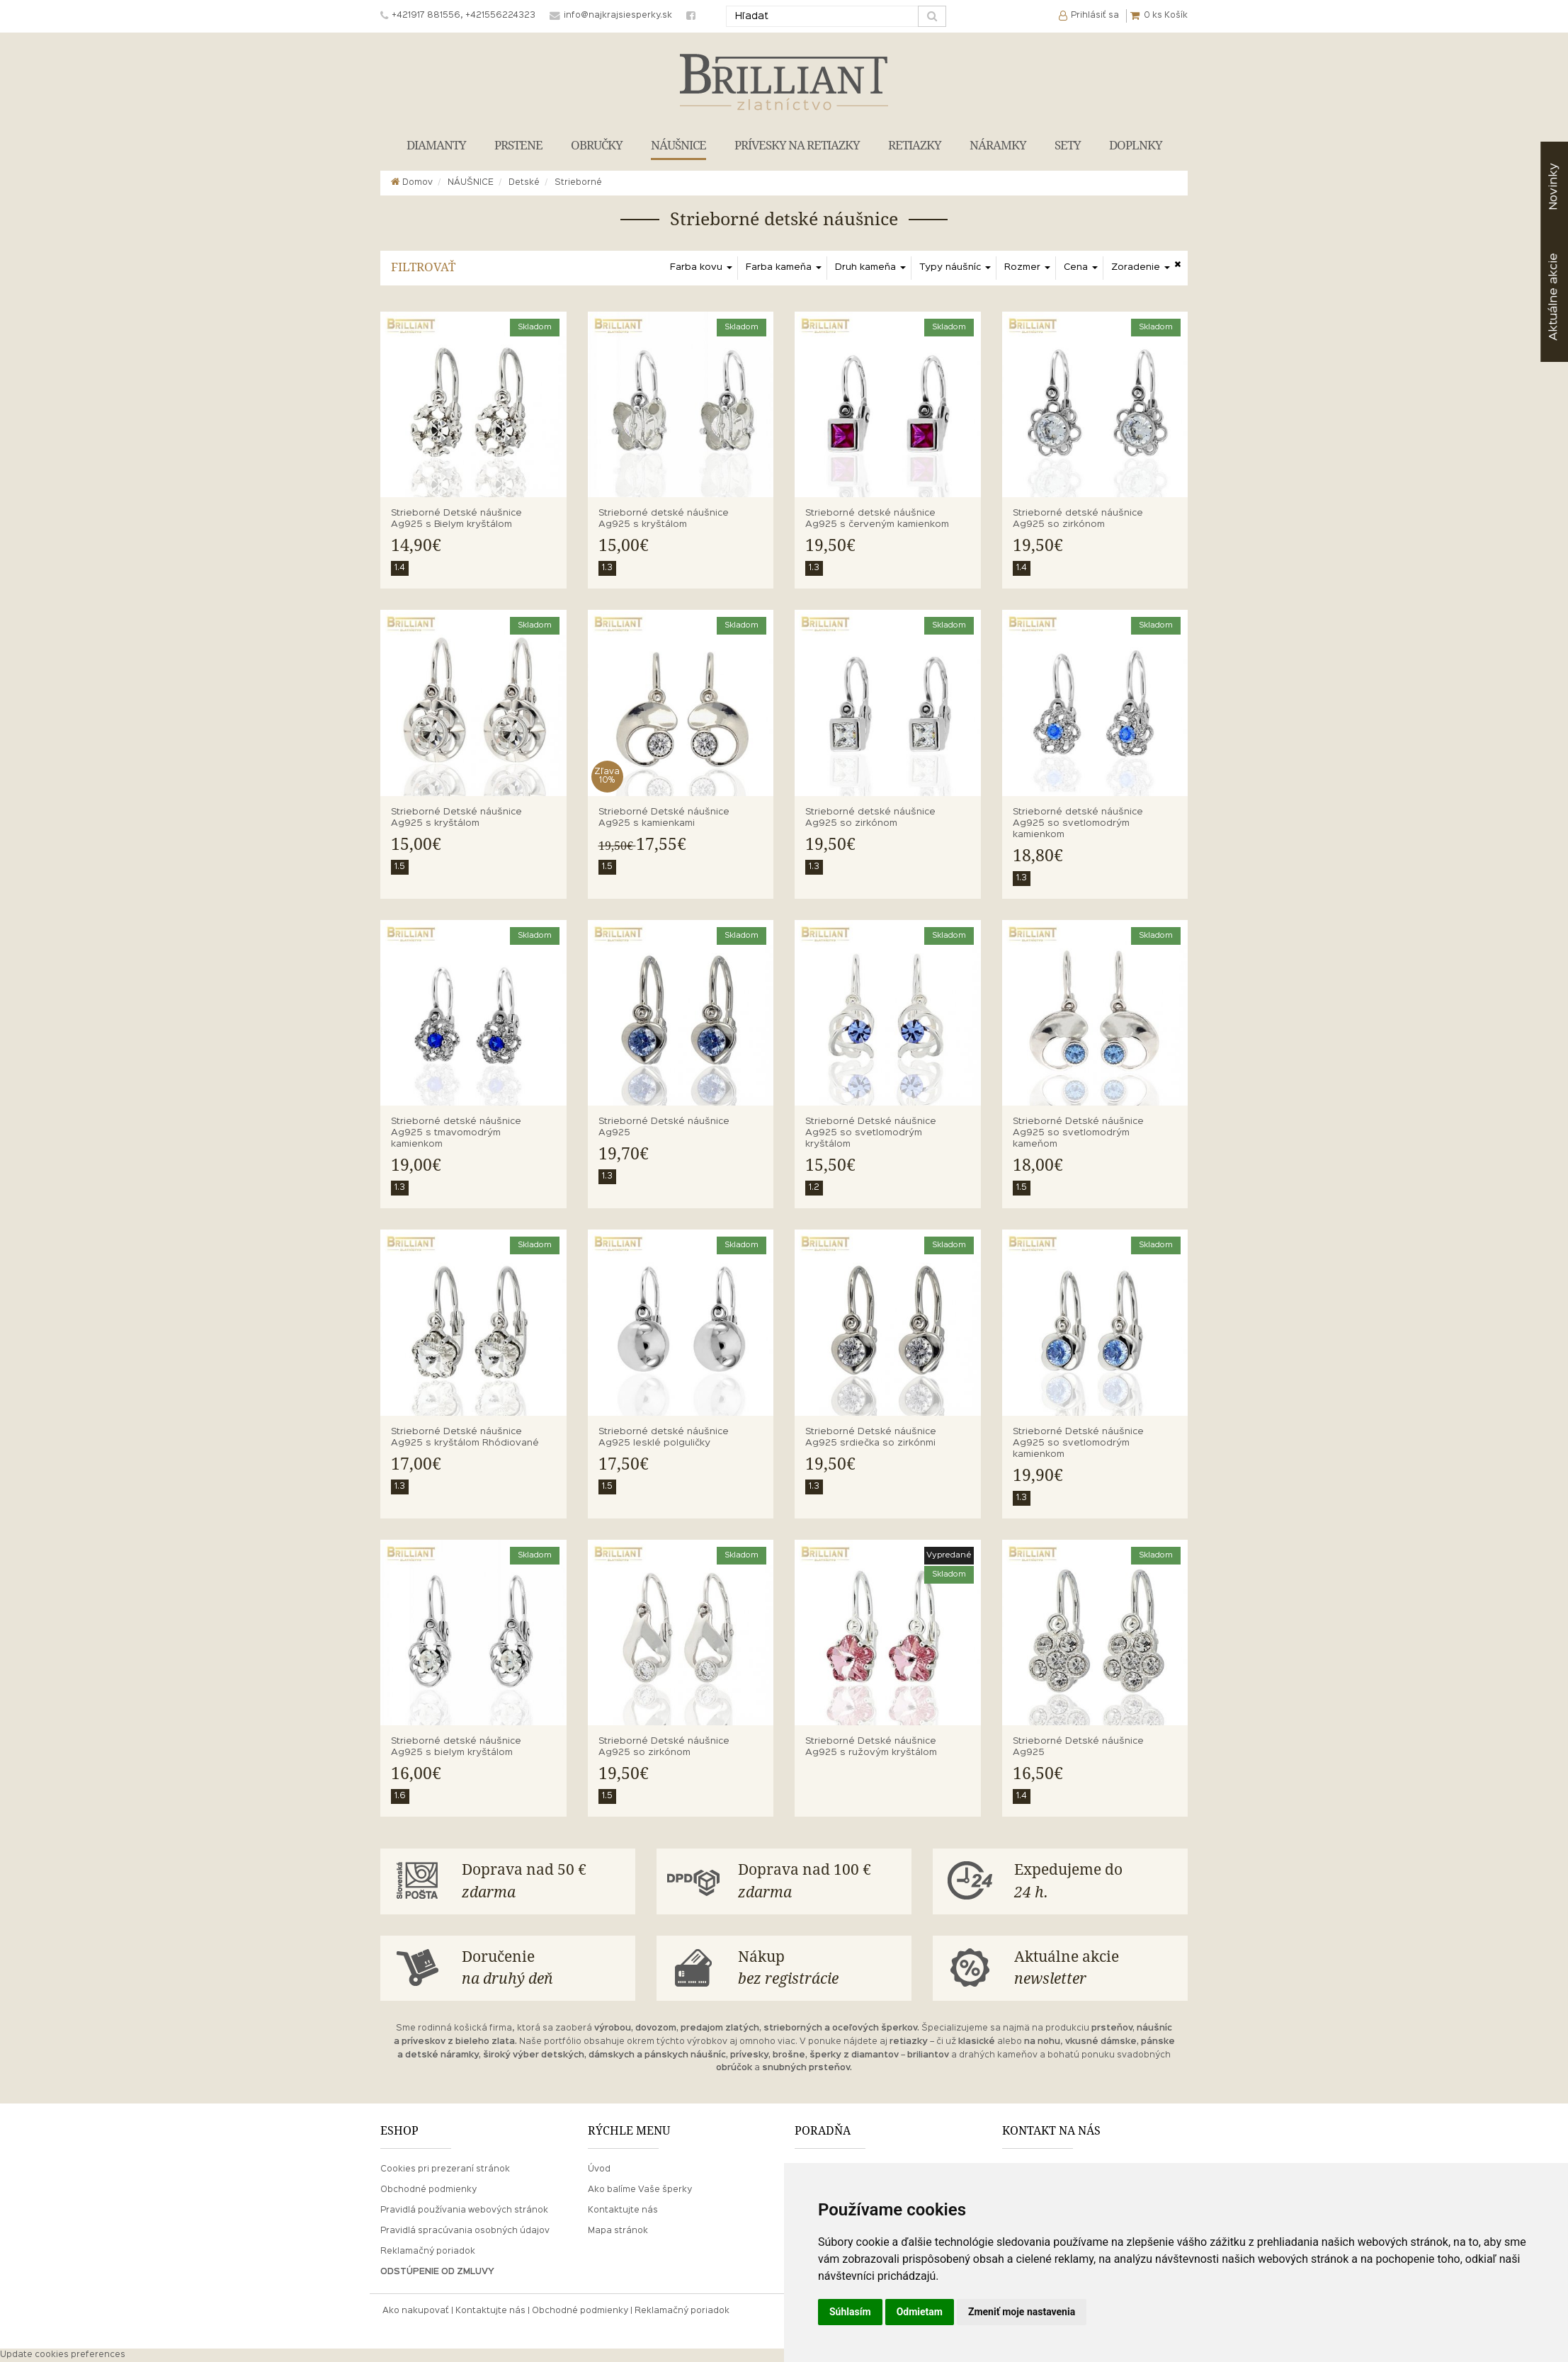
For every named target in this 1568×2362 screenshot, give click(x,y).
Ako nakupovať (415, 2311)
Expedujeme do (1095, 1882)
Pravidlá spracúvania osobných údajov (465, 2231)
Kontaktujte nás (623, 2210)
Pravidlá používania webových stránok (464, 2210)
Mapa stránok (618, 2231)
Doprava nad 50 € (543, 1882)
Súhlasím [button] (850, 2311)
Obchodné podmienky (428, 2189)
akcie (1553, 297)
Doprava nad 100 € (819, 1882)
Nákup (819, 1969)
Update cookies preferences (62, 2354)
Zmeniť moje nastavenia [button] (1021, 2311)
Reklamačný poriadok (427, 2251)
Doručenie (543, 1969)
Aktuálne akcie (1095, 1969)
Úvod (599, 2169)
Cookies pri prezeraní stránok (445, 2169)
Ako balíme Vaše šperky (640, 2189)
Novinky (1553, 186)
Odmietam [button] (920, 2311)
